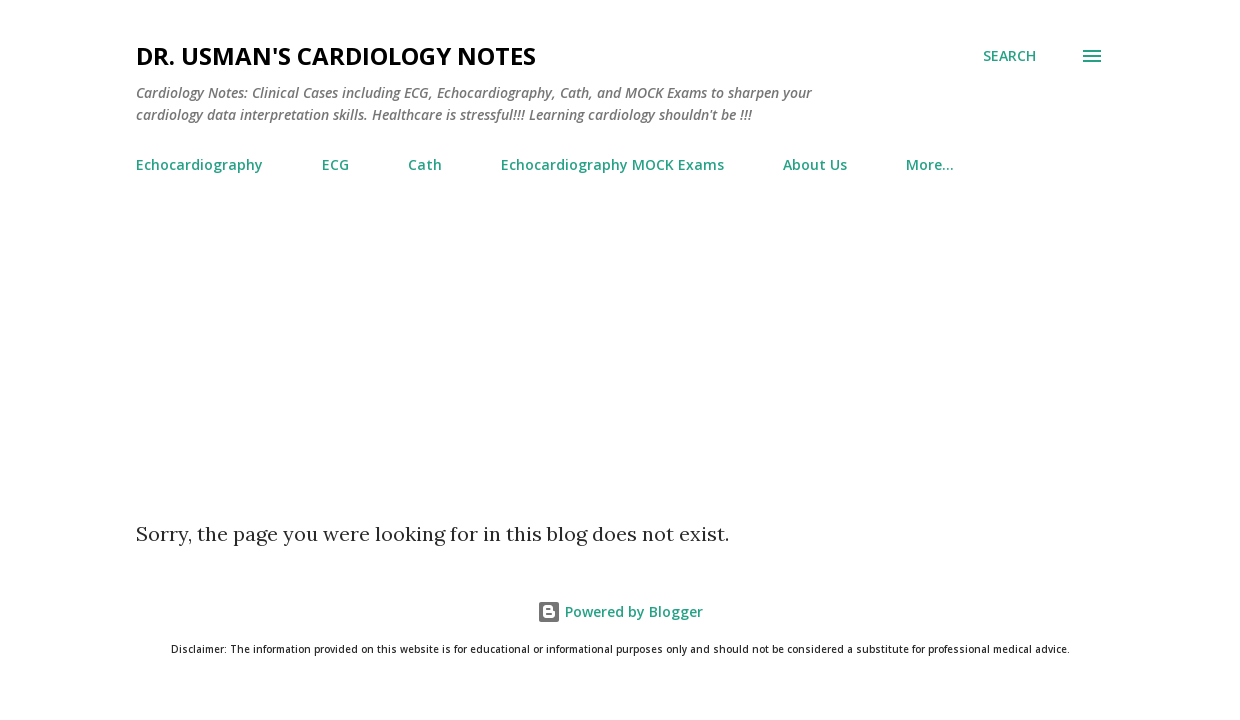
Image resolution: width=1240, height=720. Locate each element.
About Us (815, 164)
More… (930, 164)
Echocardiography (199, 164)
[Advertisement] (620, 371)
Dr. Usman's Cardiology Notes (336, 55)
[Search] (1009, 56)
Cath (425, 164)
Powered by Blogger (620, 611)
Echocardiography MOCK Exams (612, 164)
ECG (335, 164)
